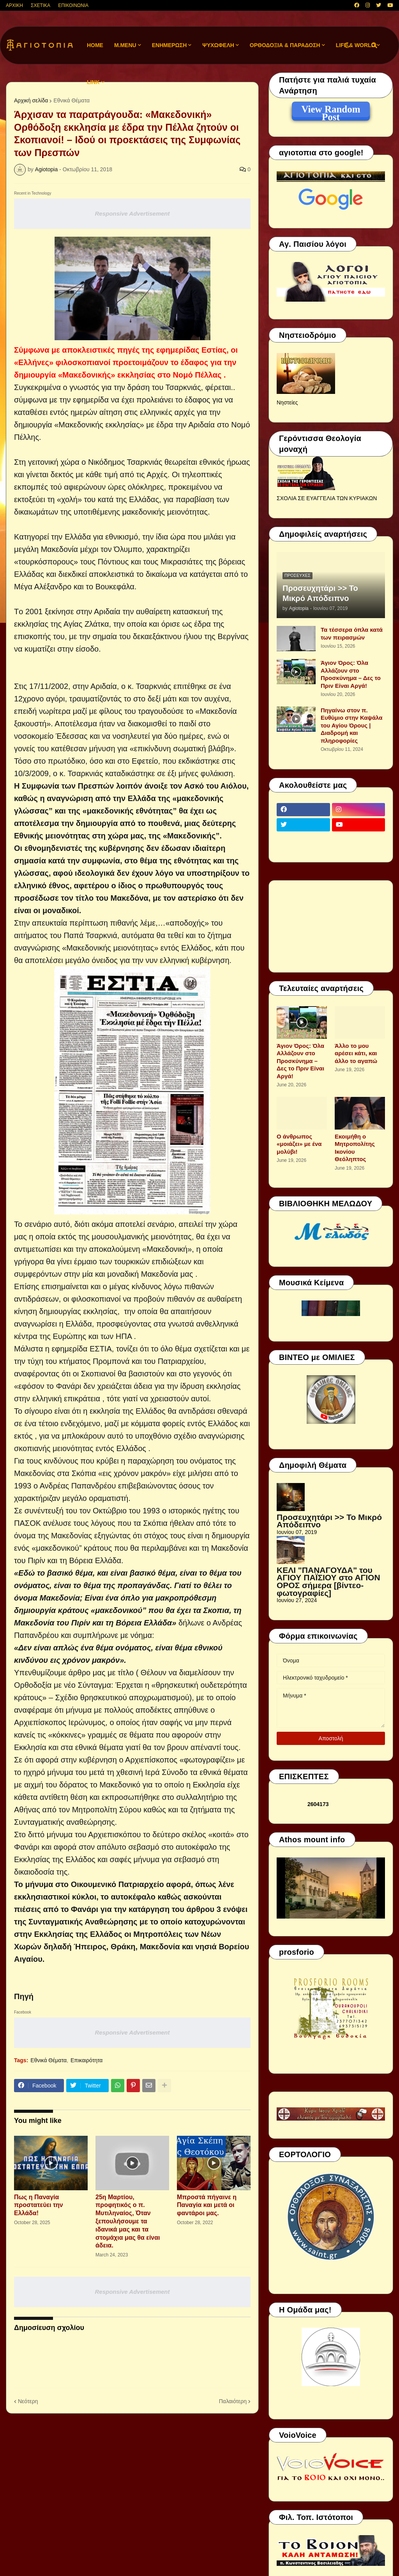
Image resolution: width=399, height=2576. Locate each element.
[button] (347, 45)
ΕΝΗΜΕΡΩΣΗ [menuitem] (169, 45)
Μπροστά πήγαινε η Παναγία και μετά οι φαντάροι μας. (207, 2205)
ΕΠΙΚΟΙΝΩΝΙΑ (73, 5)
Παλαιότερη (233, 2401)
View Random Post (330, 110)
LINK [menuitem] (93, 82)
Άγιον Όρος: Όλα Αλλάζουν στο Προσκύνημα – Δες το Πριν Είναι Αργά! (351, 674)
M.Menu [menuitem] (125, 45)
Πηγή (24, 1996)
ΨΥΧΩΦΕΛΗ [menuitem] (218, 45)
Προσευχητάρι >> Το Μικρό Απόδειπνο (320, 593)
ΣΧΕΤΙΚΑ (40, 5)
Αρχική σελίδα (31, 100)
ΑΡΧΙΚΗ (14, 5)
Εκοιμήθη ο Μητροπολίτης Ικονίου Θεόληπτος (355, 1148)
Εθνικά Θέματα (71, 100)
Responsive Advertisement (132, 213)
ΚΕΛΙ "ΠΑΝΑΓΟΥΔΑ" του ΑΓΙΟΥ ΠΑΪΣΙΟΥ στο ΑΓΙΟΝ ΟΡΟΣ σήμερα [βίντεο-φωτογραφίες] (328, 1581)
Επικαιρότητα (86, 2060)
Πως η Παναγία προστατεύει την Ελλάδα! (38, 2205)
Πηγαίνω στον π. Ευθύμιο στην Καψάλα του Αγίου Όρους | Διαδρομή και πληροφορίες (352, 725)
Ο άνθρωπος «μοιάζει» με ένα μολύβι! (299, 1144)
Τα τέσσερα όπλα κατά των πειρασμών (352, 633)
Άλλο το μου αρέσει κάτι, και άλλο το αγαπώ (356, 1053)
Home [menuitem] (95, 45)
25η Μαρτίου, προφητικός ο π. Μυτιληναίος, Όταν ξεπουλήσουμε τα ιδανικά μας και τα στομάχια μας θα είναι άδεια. (127, 2221)
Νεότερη (28, 2401)
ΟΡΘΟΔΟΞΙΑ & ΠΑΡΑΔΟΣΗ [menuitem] (285, 45)
